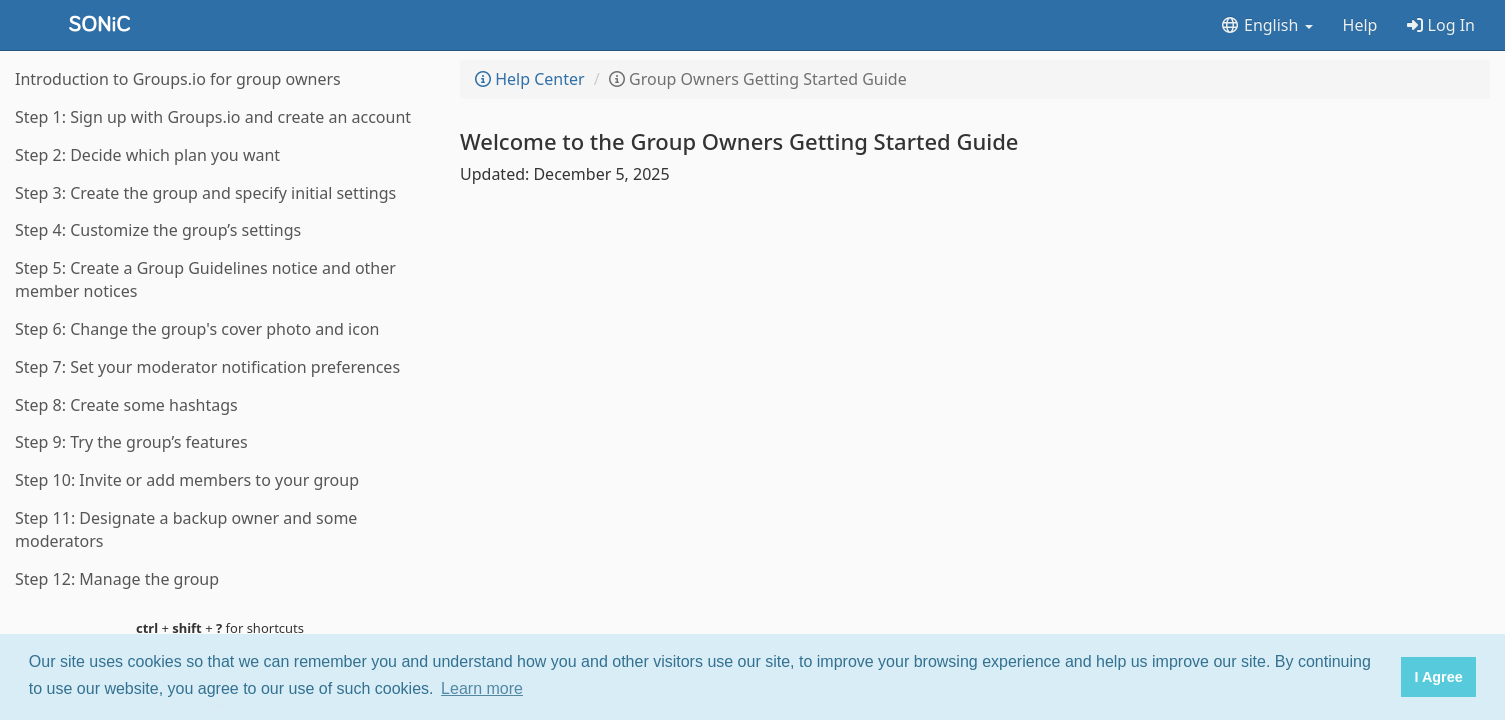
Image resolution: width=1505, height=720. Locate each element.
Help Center (530, 79)
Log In (1441, 25)
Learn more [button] (482, 688)
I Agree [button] (1438, 677)
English (1266, 25)
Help (1360, 25)
